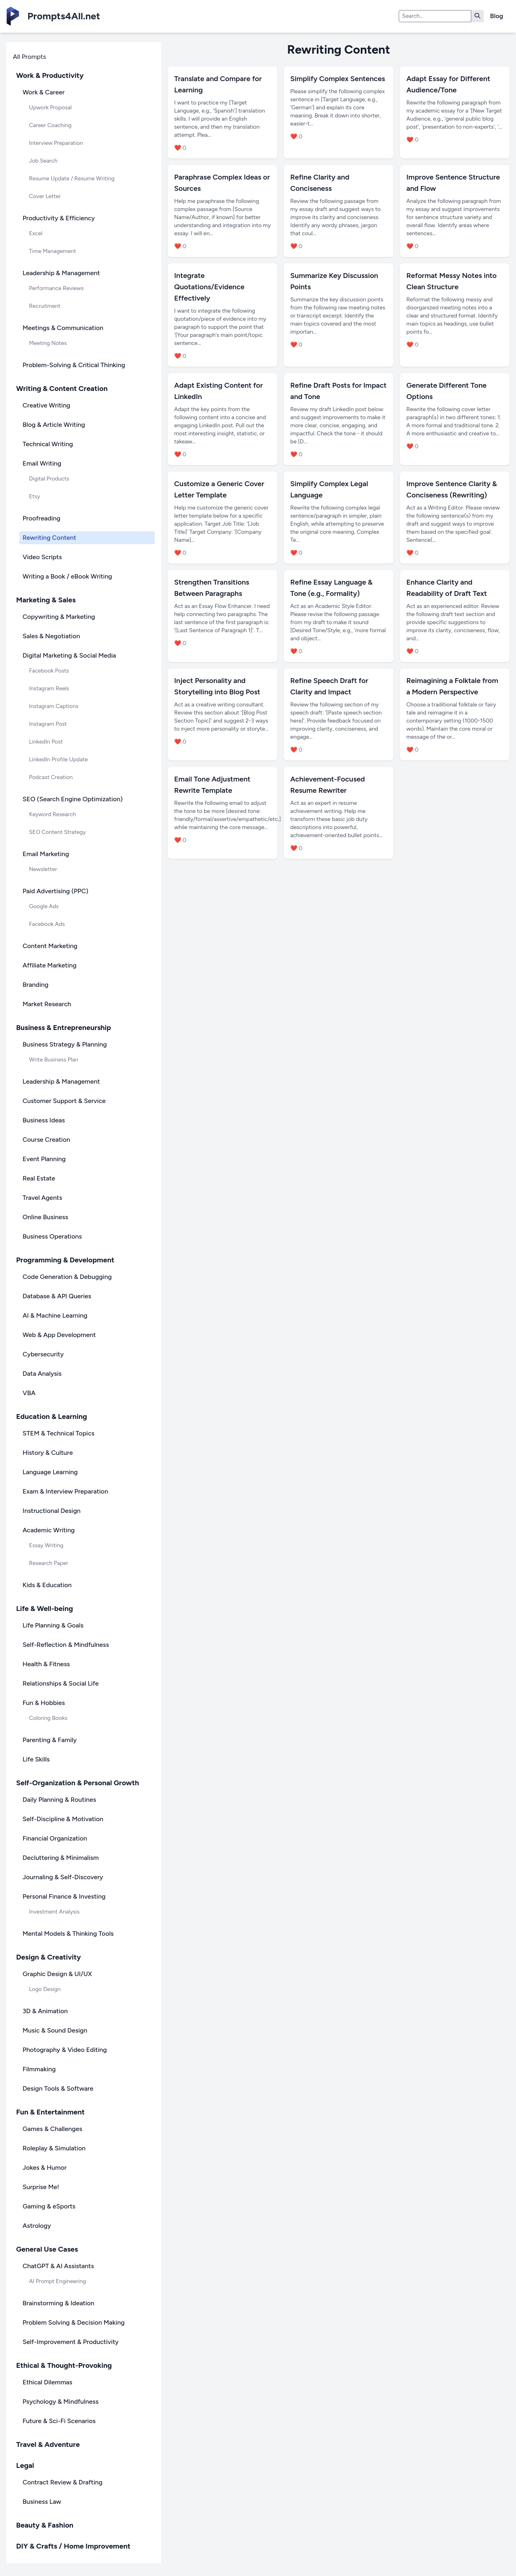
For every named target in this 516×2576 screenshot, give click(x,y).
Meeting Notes (48, 343)
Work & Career (43, 92)
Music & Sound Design (55, 2030)
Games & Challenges (52, 2129)
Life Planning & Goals (53, 1625)
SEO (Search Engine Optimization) (73, 799)
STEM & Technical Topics (58, 1433)
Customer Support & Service (64, 1101)
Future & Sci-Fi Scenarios (59, 2421)
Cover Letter (45, 196)
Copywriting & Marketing (59, 616)
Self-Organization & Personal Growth (77, 1782)
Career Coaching (50, 125)
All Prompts (29, 57)
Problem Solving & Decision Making (74, 2322)
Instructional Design (52, 1511)
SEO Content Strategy (57, 832)
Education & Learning (51, 1416)
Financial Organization (55, 1838)
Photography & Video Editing (65, 2050)
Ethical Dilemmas (47, 2382)
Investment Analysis (54, 1911)
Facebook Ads (47, 924)
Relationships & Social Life (61, 1683)
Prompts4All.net (63, 16)
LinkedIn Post (46, 741)
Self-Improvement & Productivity (71, 2342)
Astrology (37, 2225)
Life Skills (36, 1759)
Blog (496, 16)
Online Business (45, 1217)
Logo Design (44, 1989)
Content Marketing (50, 946)
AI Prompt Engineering (57, 2281)
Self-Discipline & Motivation (63, 1819)
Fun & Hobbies (44, 1703)
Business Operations (52, 1236)
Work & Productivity (49, 75)
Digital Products (49, 478)
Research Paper (48, 1563)
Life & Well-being (44, 1608)
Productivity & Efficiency (59, 218)
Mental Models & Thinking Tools (68, 1933)
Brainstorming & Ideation (58, 2303)
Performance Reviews (56, 288)
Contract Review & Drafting (62, 2482)
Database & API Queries (57, 1296)
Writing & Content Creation (62, 388)
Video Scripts (42, 557)
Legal (25, 2465)
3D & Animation (45, 2011)
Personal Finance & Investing (64, 1896)
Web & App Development (59, 1335)
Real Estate (39, 1178)
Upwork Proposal (50, 107)
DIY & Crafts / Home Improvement (73, 2546)
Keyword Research (52, 814)
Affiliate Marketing (50, 965)
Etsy (34, 496)
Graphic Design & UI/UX (57, 1974)
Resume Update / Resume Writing (71, 178)
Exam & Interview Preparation (65, 1491)
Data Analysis (42, 1373)
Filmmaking (39, 2069)
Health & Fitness (46, 1664)
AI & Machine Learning (55, 1315)
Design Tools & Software (58, 2088)
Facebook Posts (49, 670)
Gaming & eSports (49, 2206)
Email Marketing (46, 854)
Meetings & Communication (63, 328)
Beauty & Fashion (44, 2525)
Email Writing (42, 463)
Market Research (47, 1004)
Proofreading (41, 518)
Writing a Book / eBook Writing (67, 576)
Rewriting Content (49, 537)
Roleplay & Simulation (54, 2148)
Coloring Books (48, 1718)
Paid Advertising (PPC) (55, 891)
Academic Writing (49, 1530)
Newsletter (43, 869)
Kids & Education (47, 1585)
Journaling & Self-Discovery (63, 1877)
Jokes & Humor (45, 2167)
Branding (35, 984)
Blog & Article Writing (54, 424)
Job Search (43, 160)
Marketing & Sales (46, 599)
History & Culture (48, 1452)
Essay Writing (46, 1545)
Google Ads (43, 906)
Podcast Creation (51, 777)
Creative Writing (46, 405)
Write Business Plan (53, 1059)
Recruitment (44, 306)
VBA (29, 1393)
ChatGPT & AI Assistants (58, 2266)
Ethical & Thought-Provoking (64, 2365)
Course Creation (46, 1139)
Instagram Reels (49, 688)
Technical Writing (48, 444)
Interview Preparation (56, 143)
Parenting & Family (50, 1740)
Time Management (52, 251)
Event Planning (44, 1159)
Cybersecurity (43, 1354)
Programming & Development (65, 1260)
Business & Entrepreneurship (63, 1027)
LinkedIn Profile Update (58, 759)
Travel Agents (42, 1197)
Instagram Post (48, 724)
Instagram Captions (54, 706)
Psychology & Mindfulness (60, 2401)
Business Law (42, 2501)
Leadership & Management (61, 273)
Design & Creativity (48, 1957)
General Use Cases (47, 2249)
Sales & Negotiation (51, 636)
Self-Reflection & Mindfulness (66, 1644)
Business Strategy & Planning (65, 1044)
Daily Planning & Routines (59, 1799)
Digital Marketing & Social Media (69, 655)
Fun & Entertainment (50, 2112)
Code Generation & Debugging (67, 1277)
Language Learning (50, 1472)
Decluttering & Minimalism (61, 1857)
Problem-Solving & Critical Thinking (74, 365)
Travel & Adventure (48, 2444)
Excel (35, 233)
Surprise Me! (41, 2187)
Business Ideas (44, 1120)
